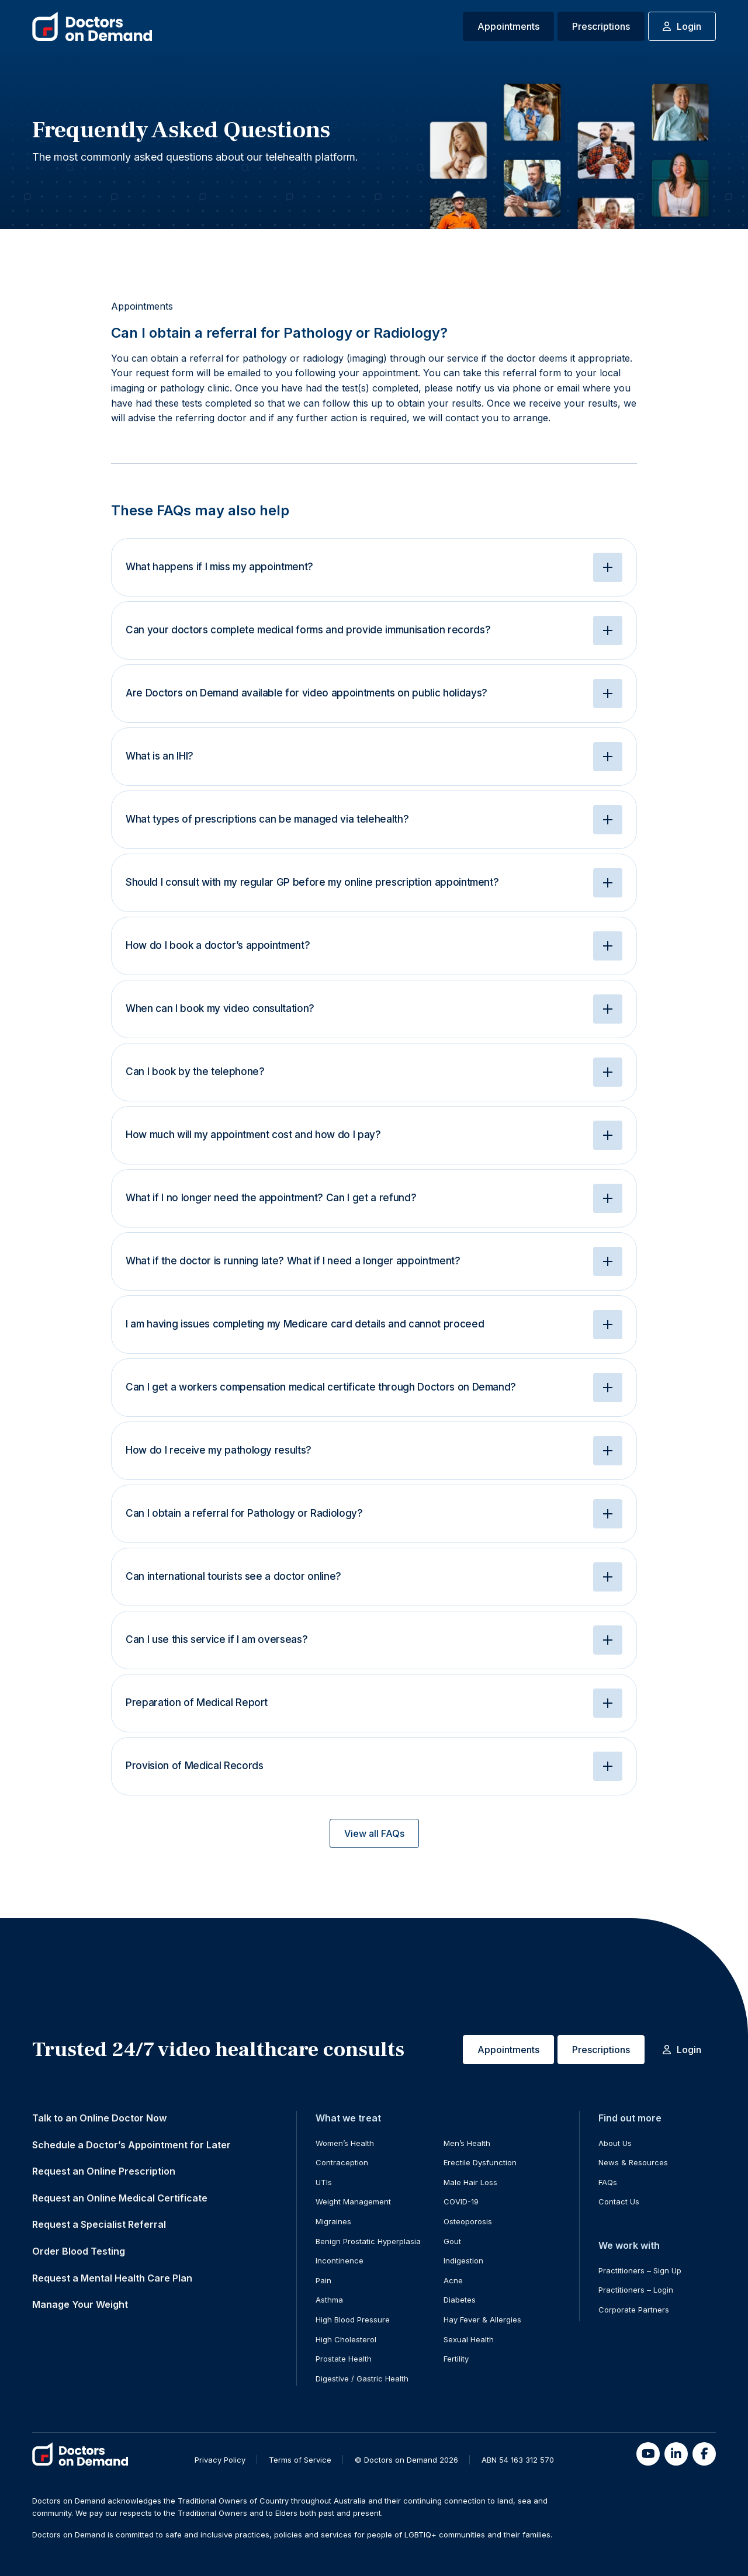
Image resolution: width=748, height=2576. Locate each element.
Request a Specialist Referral (99, 2224)
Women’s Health (345, 2143)
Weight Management (353, 2201)
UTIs (324, 2182)
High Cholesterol (346, 2339)
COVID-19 (461, 2201)
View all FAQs (374, 1833)
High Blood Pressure (353, 2319)
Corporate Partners (633, 2309)
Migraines (333, 2221)
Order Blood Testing (78, 2251)
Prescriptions (601, 26)
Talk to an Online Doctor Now (99, 2118)
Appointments (508, 26)
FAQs (607, 2182)
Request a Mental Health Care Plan (112, 2278)
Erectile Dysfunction (480, 2162)
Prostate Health (344, 2358)
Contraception (342, 2162)
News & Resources (633, 2162)
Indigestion (463, 2260)
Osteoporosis (468, 2221)
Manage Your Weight (80, 2304)
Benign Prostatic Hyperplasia (368, 2241)
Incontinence (339, 2260)
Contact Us (618, 2201)
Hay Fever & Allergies (482, 2319)
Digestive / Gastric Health (362, 2378)
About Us (615, 2143)
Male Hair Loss (470, 2182)
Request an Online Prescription (103, 2171)
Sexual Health (469, 2339)
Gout (452, 2241)
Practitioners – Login (635, 2289)
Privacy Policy (220, 2459)
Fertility (456, 2358)
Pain (323, 2280)
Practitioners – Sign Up (639, 2270)
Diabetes (460, 2299)
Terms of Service (300, 2459)
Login (682, 26)
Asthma (329, 2299)
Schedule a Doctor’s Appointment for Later (131, 2145)
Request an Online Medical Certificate (119, 2198)
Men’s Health (467, 2143)
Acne (453, 2280)
